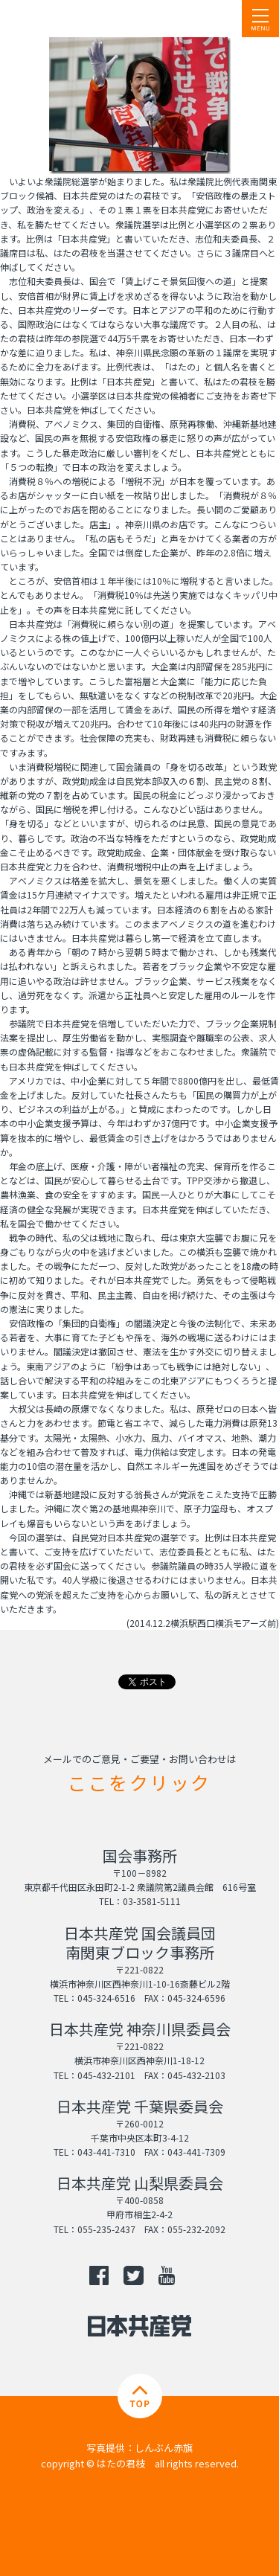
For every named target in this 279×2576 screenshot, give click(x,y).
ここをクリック (139, 1782)
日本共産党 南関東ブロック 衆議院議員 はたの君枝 (100, 18)
